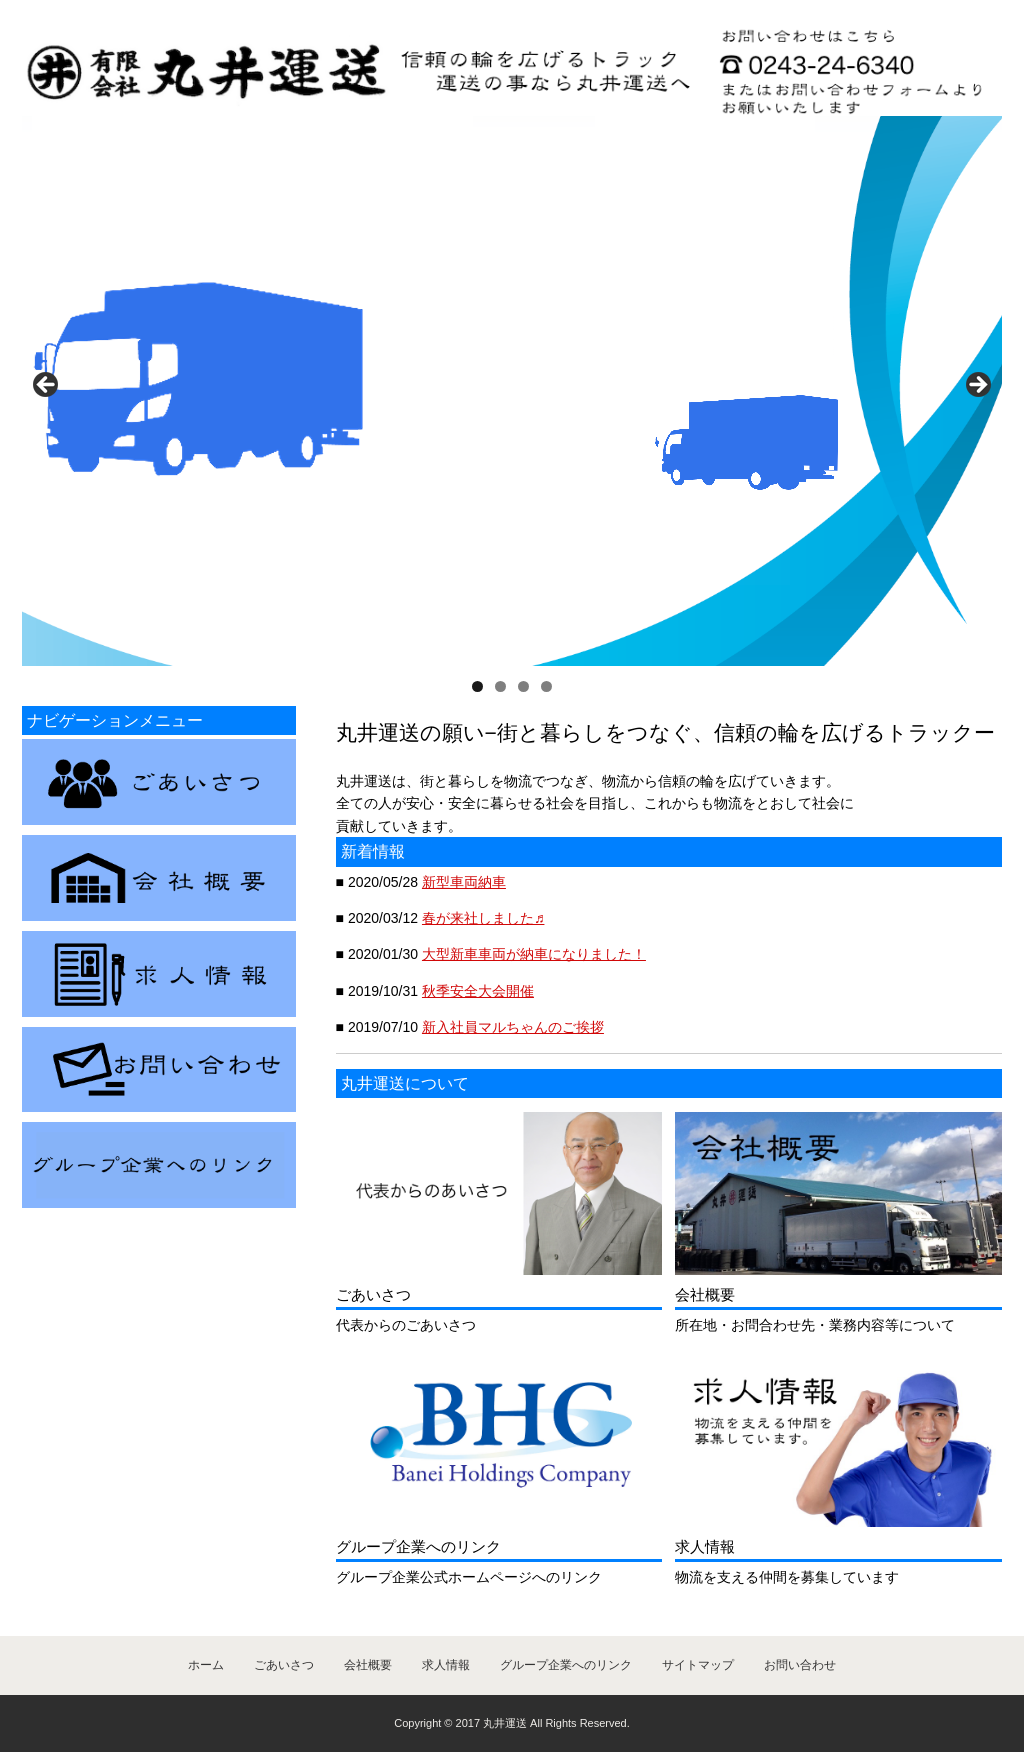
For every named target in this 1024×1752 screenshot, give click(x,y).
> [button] (977, 386)
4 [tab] (546, 686)
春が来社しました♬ (483, 918)
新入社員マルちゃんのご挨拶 (513, 1027)
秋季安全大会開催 (478, 991)
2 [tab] (500, 686)
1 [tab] (477, 686)
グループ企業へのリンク (566, 1665)
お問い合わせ (800, 1665)
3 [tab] (523, 686)
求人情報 (446, 1665)
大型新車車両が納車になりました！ (534, 954)
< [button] (47, 386)
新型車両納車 (464, 882)
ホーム (206, 1665)
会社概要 (368, 1665)
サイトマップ (698, 1665)
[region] (512, 391)
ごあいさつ (284, 1665)
